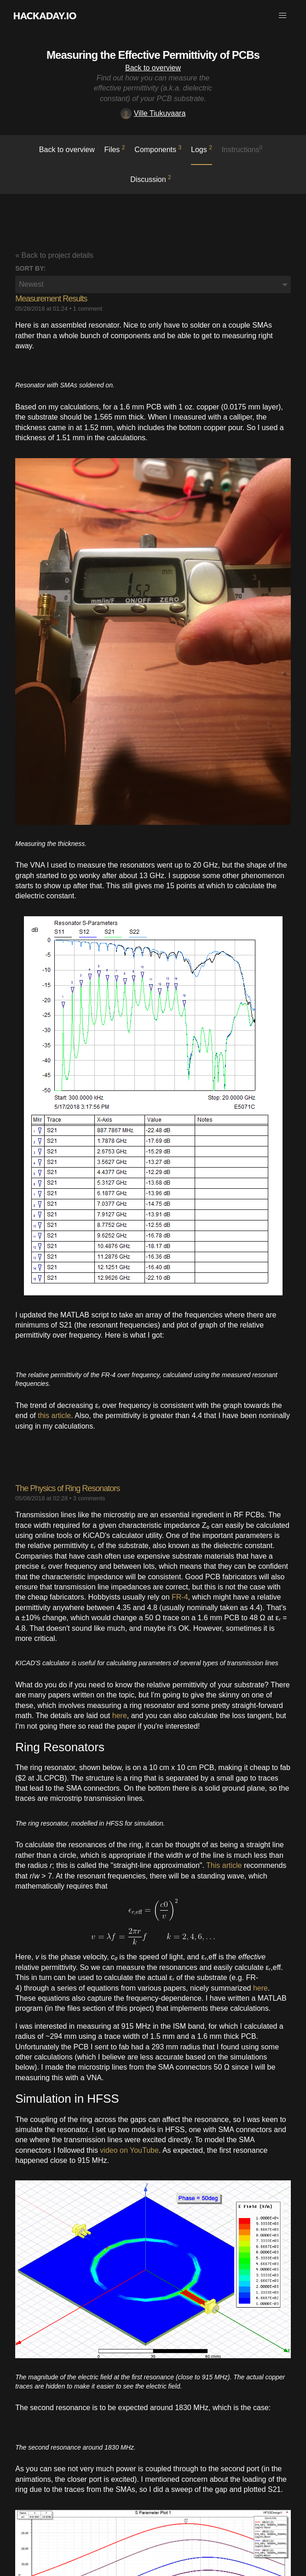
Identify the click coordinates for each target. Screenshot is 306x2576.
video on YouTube (129, 2150)
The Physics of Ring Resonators (67, 1488)
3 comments (89, 1498)
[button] (282, 15)
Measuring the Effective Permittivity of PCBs (153, 55)
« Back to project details (54, 255)
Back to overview (153, 68)
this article (54, 1415)
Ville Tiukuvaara (153, 113)
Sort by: (30, 268)
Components (157, 148)
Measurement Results (51, 298)
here (119, 1715)
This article (224, 1865)
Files (114, 148)
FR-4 (180, 1597)
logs (201, 148)
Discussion (150, 178)
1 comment (87, 308)
